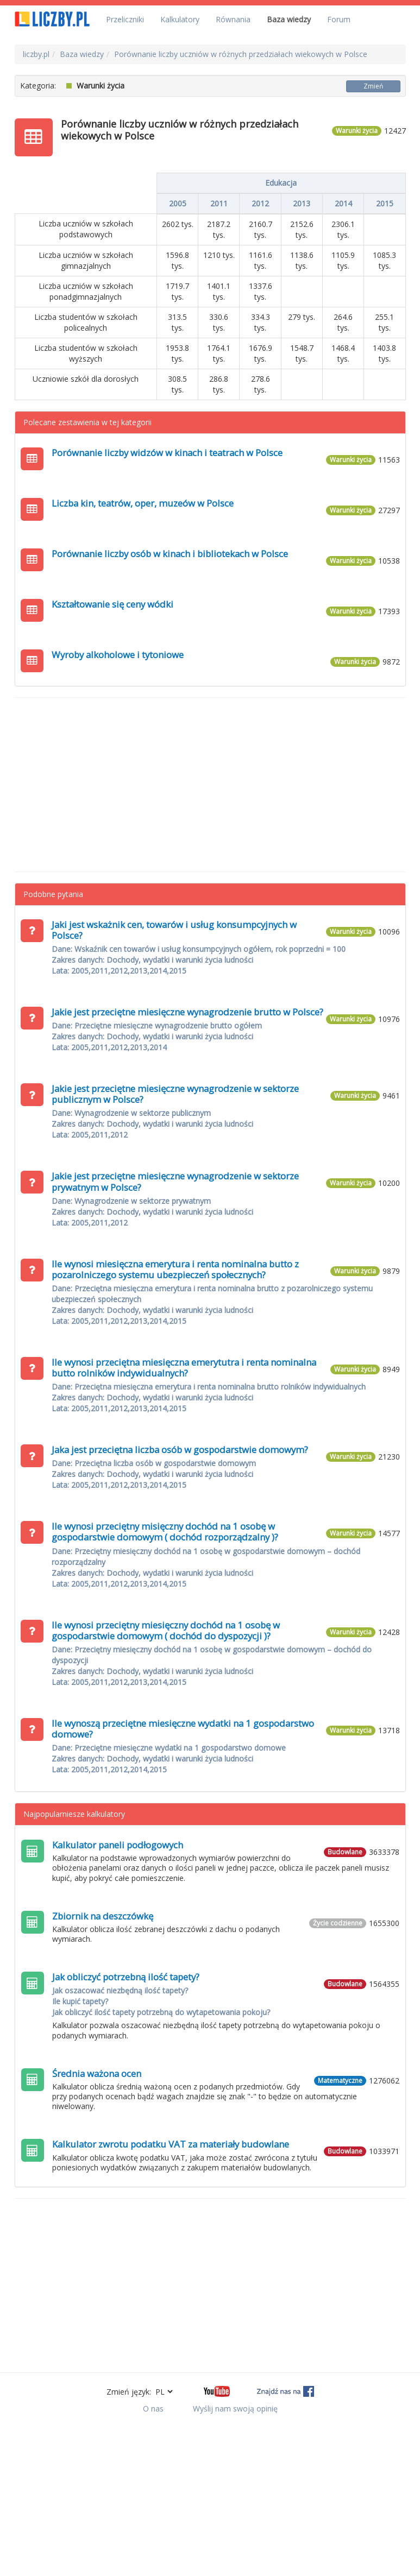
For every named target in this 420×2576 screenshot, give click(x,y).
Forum (338, 19)
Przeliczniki (125, 19)
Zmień (373, 86)
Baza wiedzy (289, 19)
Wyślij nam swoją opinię (235, 2408)
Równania (233, 19)
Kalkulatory (179, 19)
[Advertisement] (210, 785)
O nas (153, 2408)
